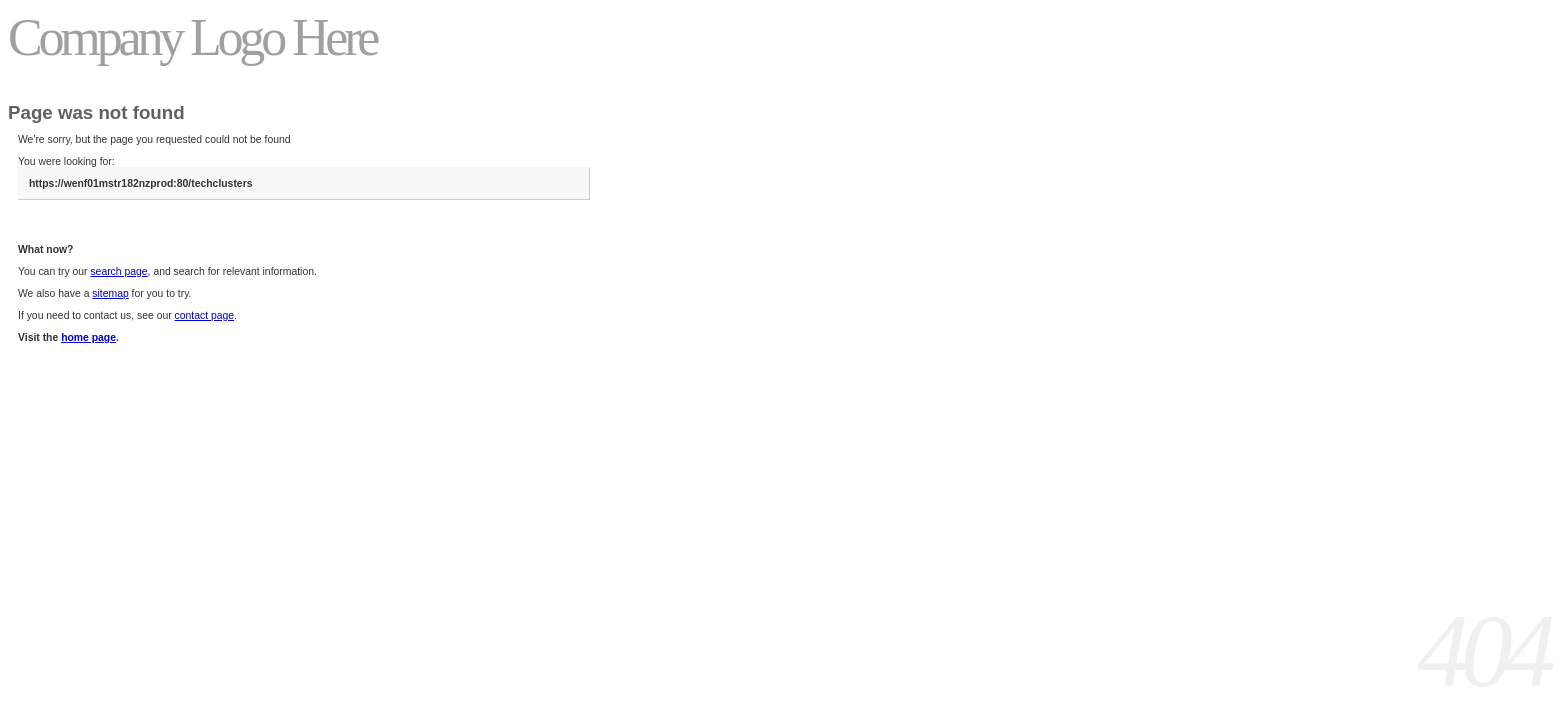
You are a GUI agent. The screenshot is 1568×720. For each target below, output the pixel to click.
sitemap (110, 293)
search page (118, 271)
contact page (205, 315)
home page (88, 337)
